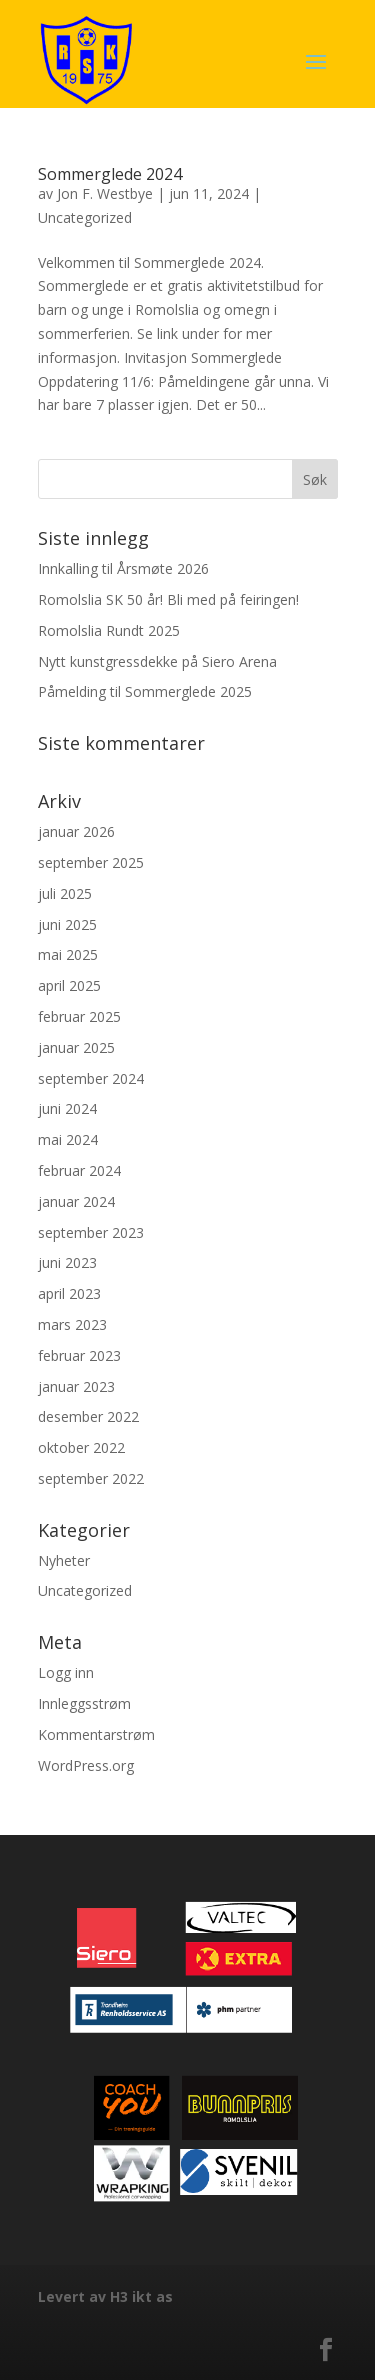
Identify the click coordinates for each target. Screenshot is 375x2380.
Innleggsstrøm (84, 1703)
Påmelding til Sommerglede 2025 (145, 691)
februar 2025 (79, 1016)
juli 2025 (65, 893)
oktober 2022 (81, 1447)
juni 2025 (67, 924)
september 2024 (91, 1078)
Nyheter (64, 1560)
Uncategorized (85, 217)
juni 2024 (67, 1108)
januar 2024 (76, 1201)
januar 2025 (76, 1047)
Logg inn (66, 1672)
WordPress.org (86, 1765)
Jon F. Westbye (105, 193)
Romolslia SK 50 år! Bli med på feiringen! (168, 599)
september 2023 (91, 1232)
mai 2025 (68, 954)
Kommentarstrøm (96, 1734)
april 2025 (69, 985)
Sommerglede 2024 (110, 174)
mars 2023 (72, 1324)
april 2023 (69, 1293)
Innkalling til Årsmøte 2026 (123, 568)
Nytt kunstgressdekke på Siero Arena (157, 661)
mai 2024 (68, 1139)
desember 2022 (88, 1416)
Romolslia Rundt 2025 (109, 630)
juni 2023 (67, 1262)
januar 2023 (76, 1386)
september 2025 (91, 862)
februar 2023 (79, 1355)
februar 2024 (79, 1170)
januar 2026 (76, 831)
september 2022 (91, 1478)
